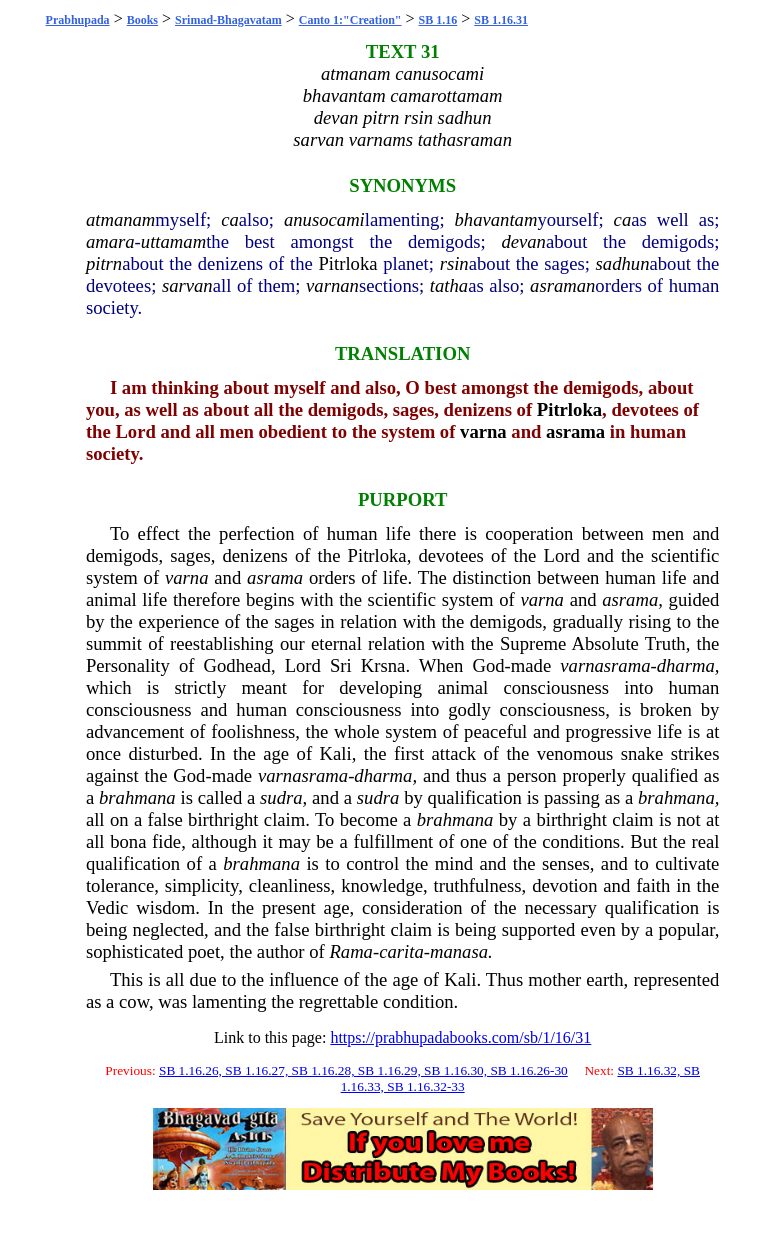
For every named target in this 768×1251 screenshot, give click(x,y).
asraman (562, 285)
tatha (449, 285)
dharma (686, 665)
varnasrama (605, 665)
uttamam (173, 241)
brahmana (137, 797)
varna (483, 431)
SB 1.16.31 (501, 20)
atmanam (120, 219)
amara (110, 241)
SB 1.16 (438, 20)
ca (230, 219)
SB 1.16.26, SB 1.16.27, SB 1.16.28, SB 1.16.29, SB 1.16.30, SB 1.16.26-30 (363, 1070)
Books (142, 20)
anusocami (324, 219)
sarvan (187, 285)
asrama (575, 431)
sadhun (623, 263)
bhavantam (495, 219)
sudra (281, 797)
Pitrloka (347, 263)
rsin (454, 263)
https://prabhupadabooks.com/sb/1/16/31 (460, 1037)
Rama (351, 951)
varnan (332, 285)
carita (401, 951)
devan (523, 241)
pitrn (104, 263)
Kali (336, 753)
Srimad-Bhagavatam (228, 20)
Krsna (383, 665)
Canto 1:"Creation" (350, 20)
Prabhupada (78, 20)
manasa (459, 951)
